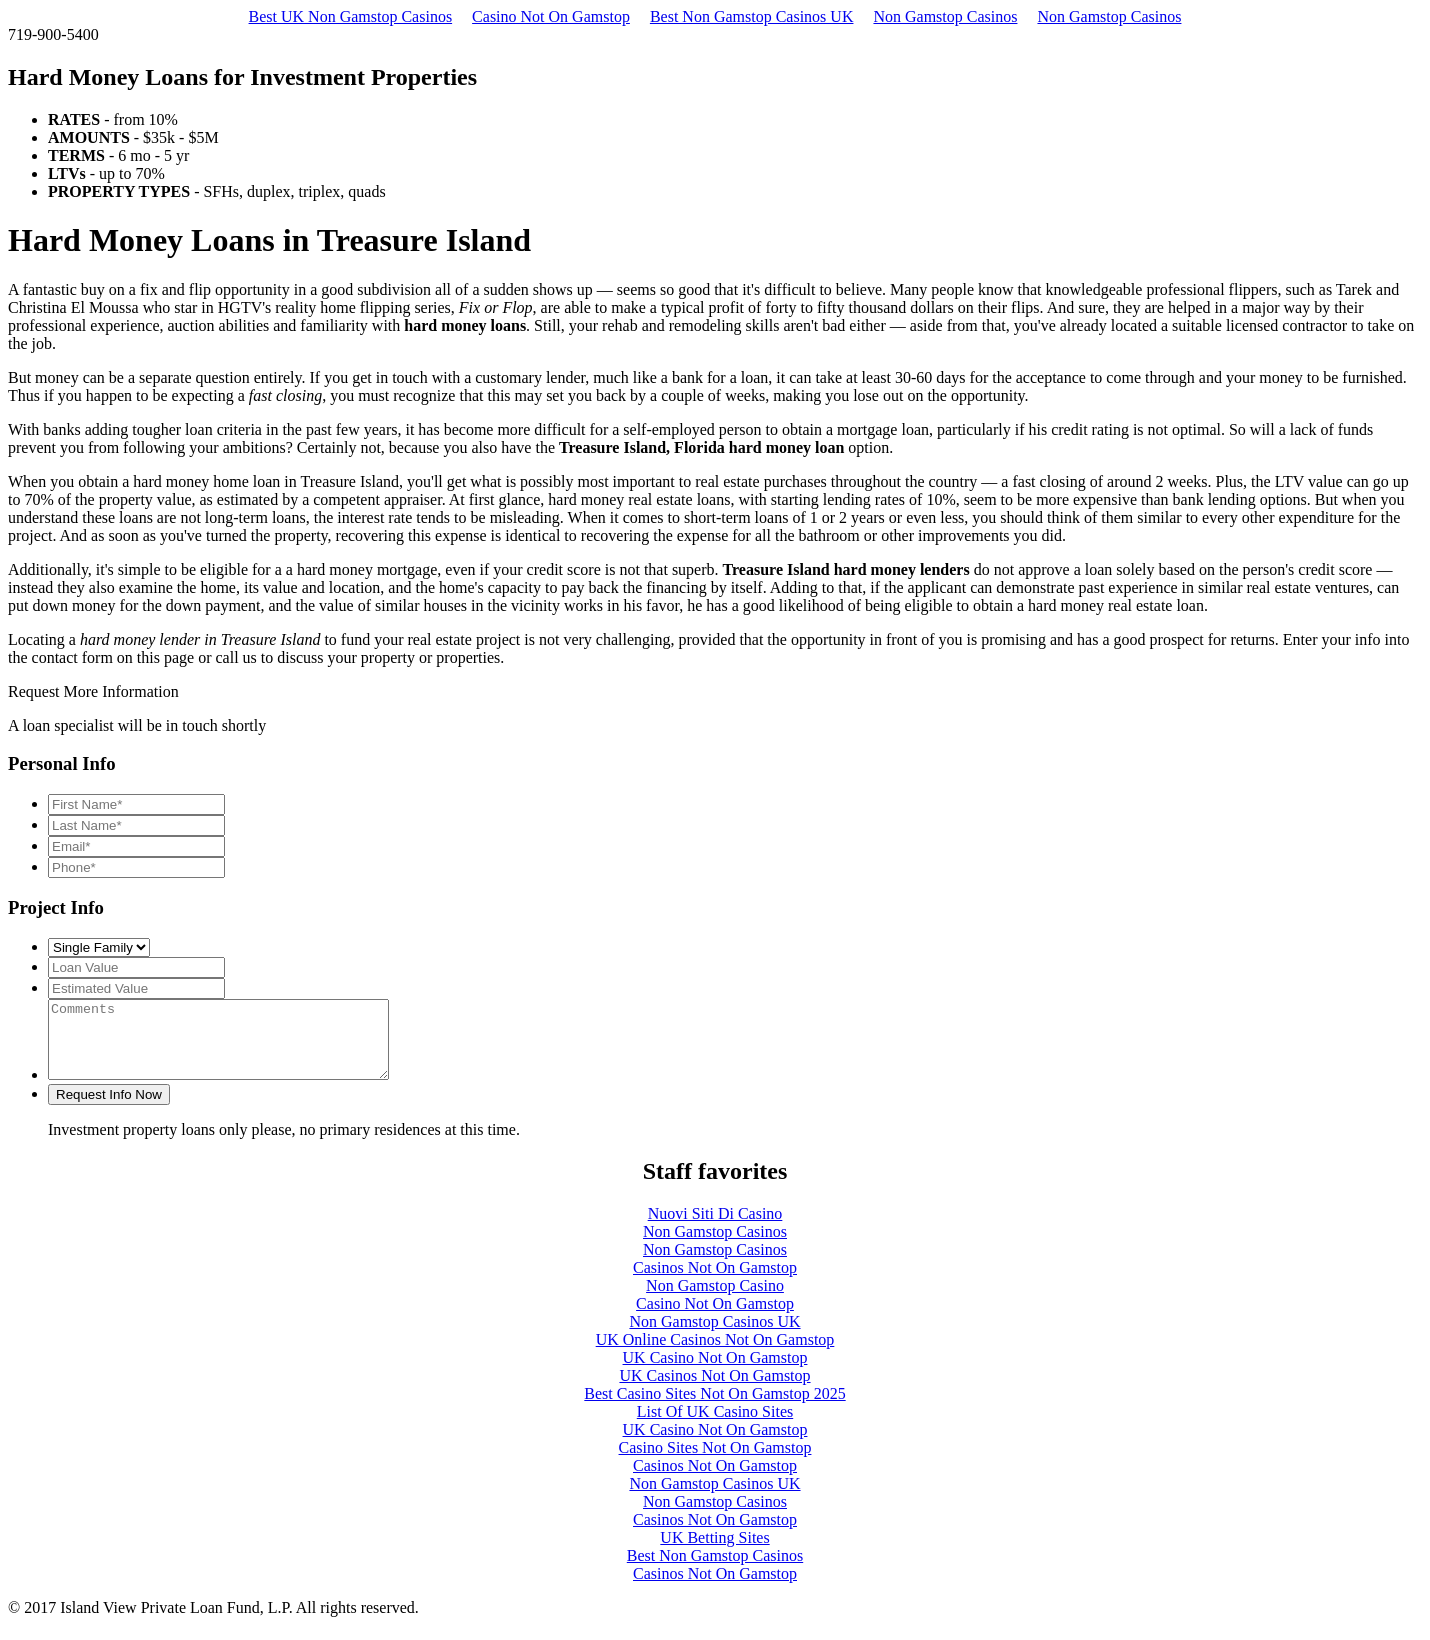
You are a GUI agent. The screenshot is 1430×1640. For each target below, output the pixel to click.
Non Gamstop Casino (715, 1300)
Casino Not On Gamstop (551, 16)
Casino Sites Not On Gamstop (715, 1462)
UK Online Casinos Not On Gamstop (715, 1354)
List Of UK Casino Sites (715, 1426)
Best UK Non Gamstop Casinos (351, 16)
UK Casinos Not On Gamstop (714, 1390)
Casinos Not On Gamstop (715, 1282)
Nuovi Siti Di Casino (715, 1228)
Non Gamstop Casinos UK (714, 1336)
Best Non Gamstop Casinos (715, 1570)
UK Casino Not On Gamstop (715, 1372)
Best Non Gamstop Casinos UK (752, 16)
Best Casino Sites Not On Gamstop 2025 (714, 1408)
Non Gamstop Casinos (945, 16)
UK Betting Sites (714, 1552)
